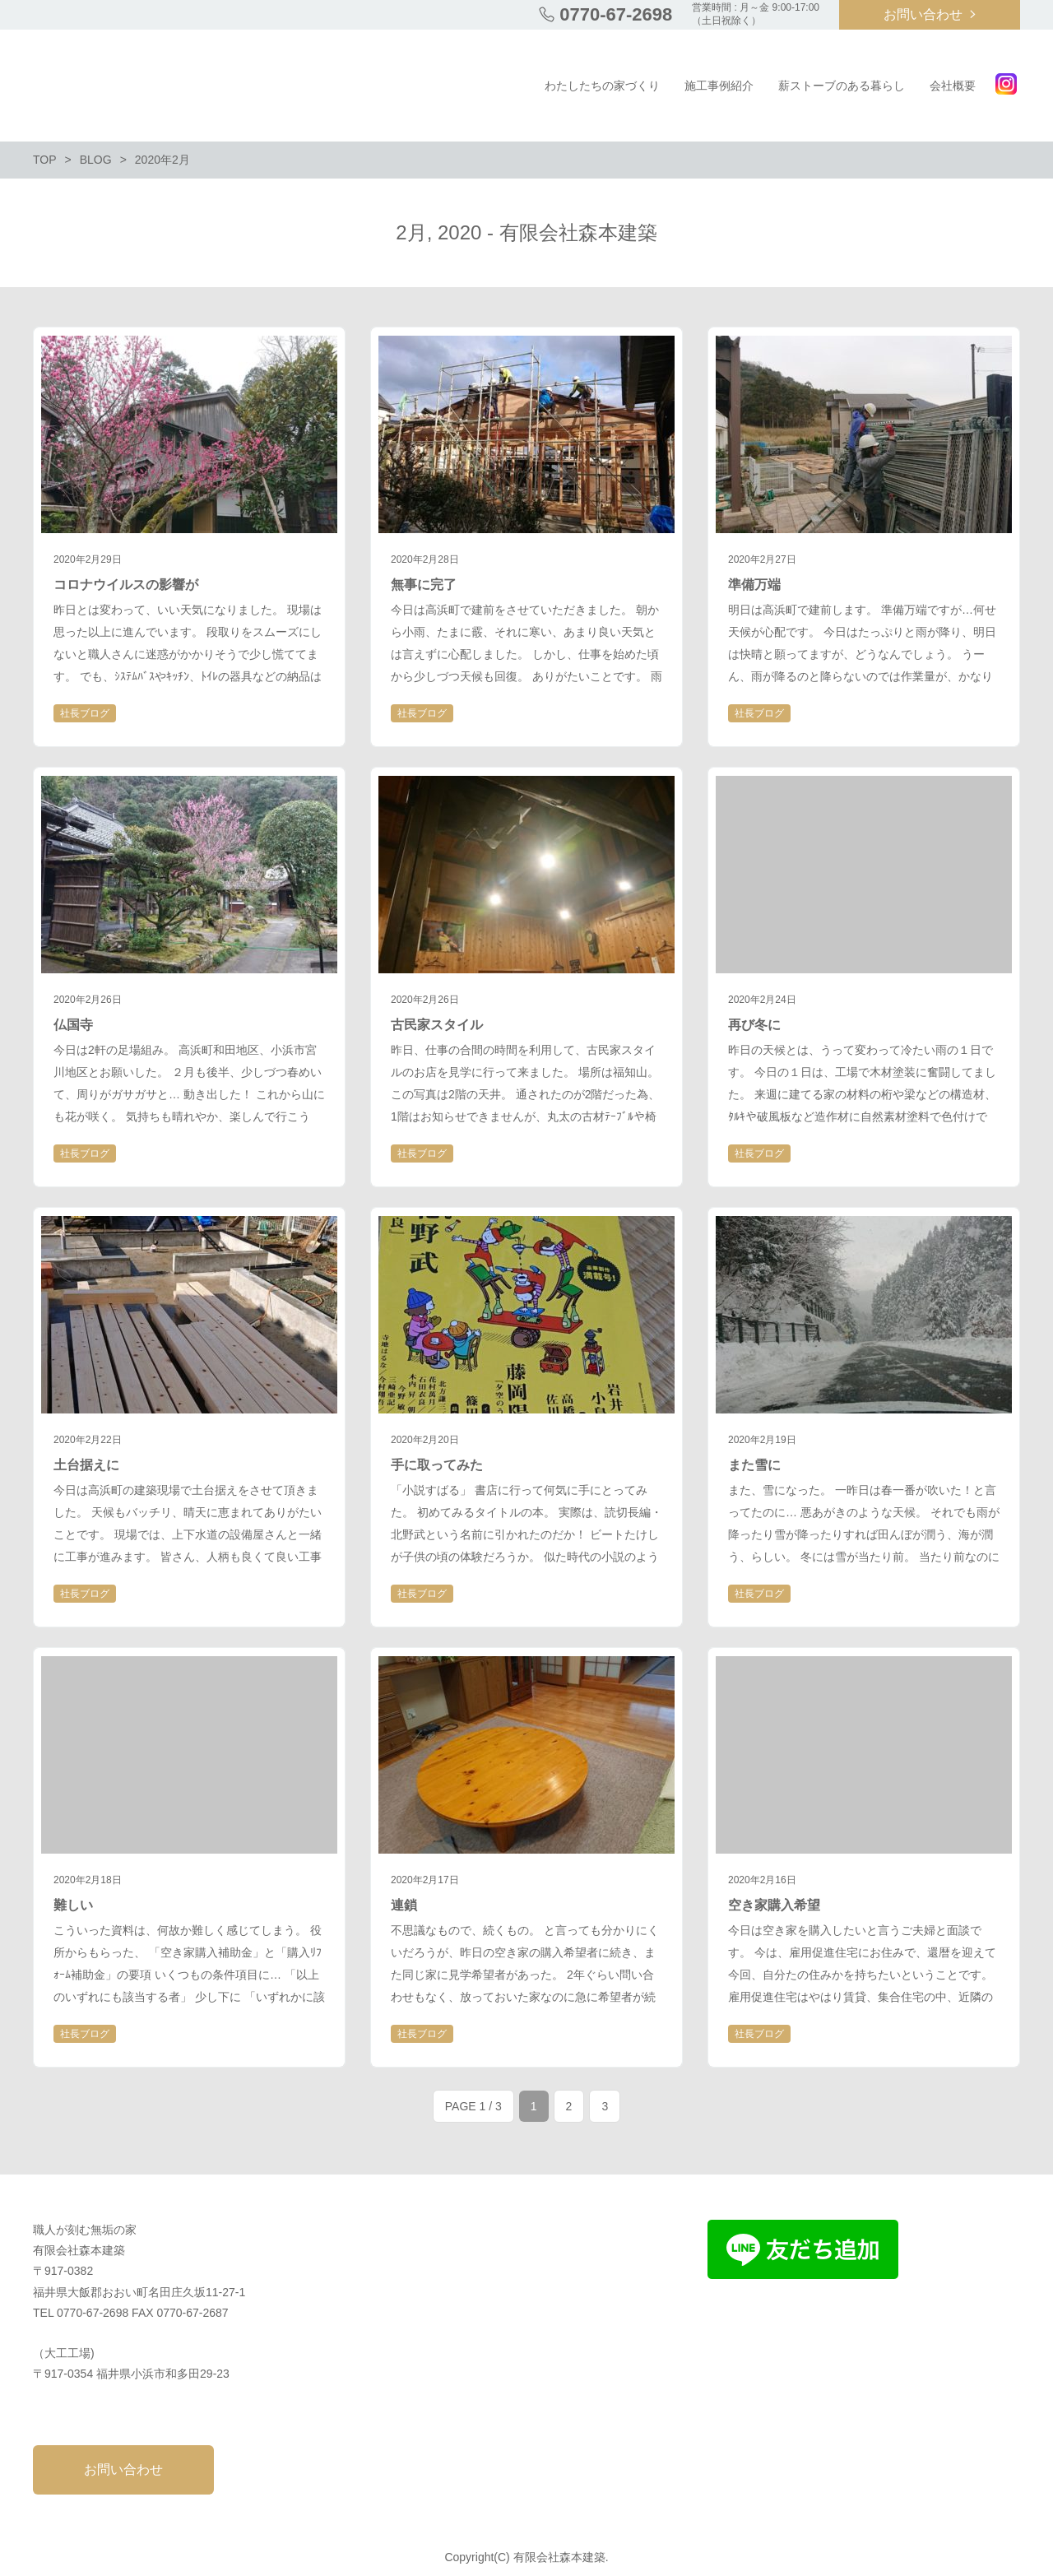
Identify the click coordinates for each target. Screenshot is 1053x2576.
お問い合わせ (923, 14)
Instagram (1006, 84)
